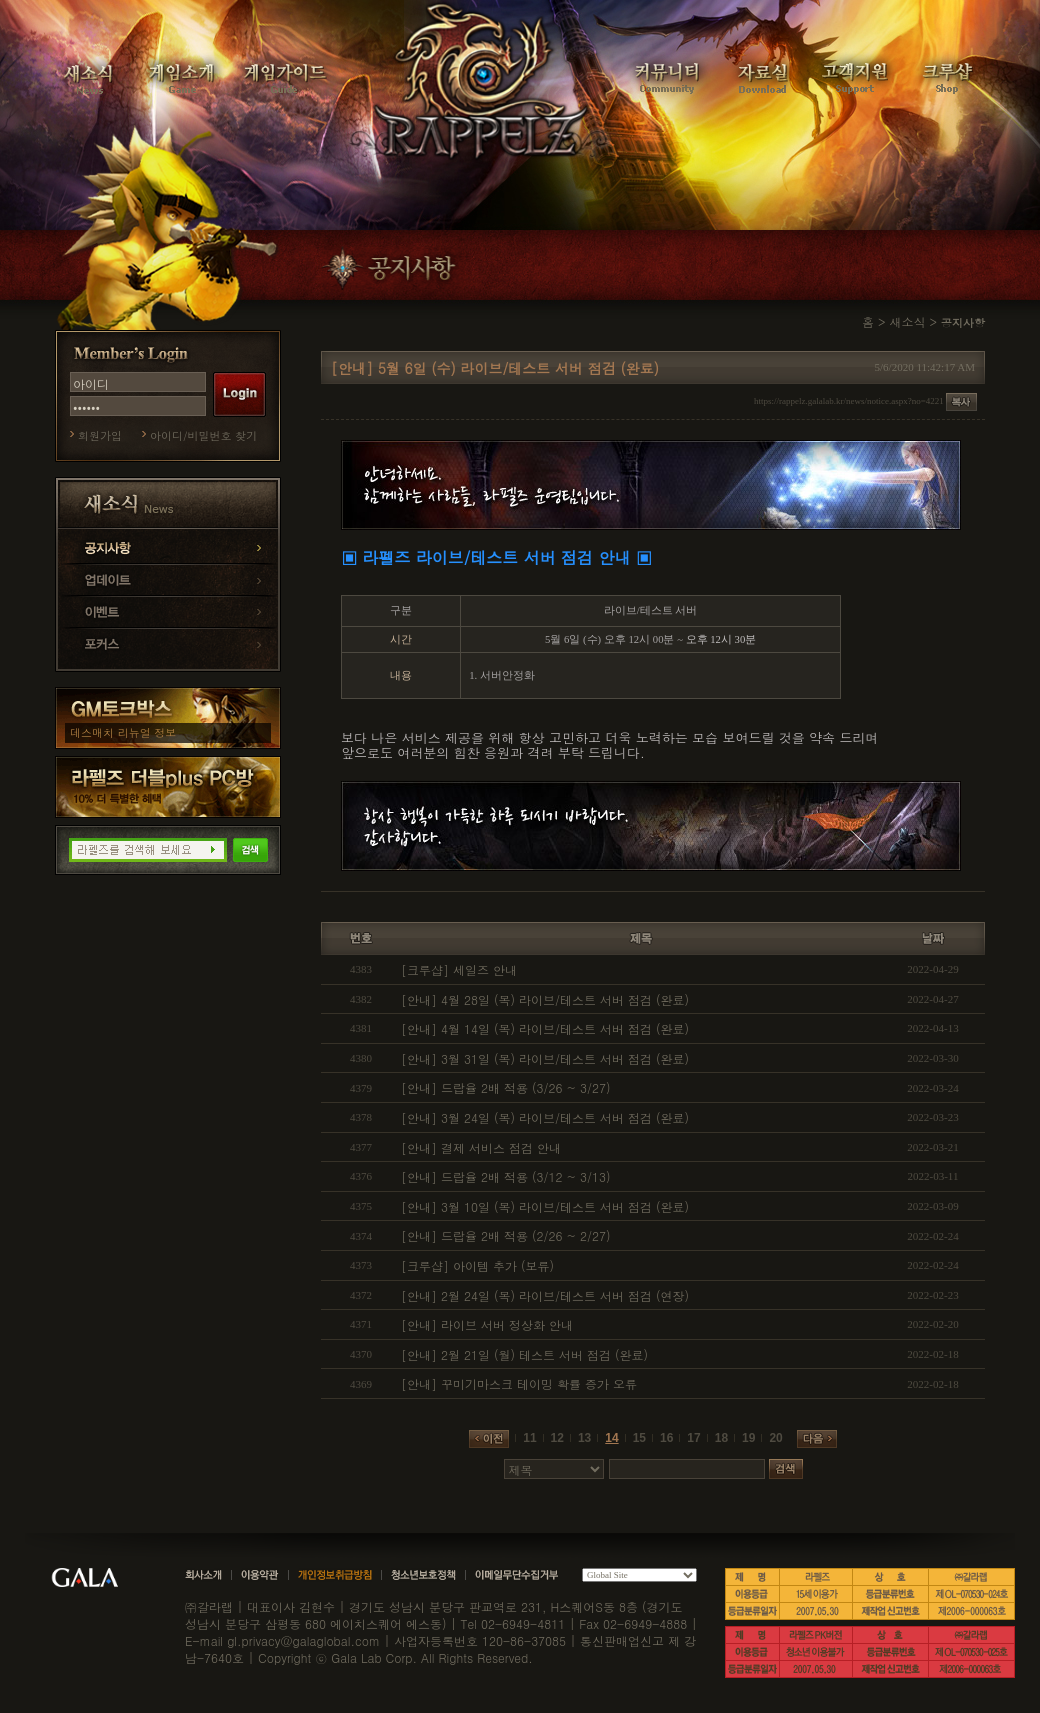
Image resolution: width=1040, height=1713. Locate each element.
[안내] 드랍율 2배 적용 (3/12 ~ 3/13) (506, 1176)
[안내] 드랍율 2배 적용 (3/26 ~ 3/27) (506, 1087)
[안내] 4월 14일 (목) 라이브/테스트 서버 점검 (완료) (545, 1028)
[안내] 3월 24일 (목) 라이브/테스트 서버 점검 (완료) (545, 1117)
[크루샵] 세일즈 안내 (459, 969)
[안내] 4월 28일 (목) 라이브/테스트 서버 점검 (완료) (545, 999)
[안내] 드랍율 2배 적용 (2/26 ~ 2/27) (506, 1235)
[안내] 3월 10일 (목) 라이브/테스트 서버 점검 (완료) (545, 1206)
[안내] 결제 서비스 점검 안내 (481, 1147)
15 (639, 1438)
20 (775, 1438)
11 (529, 1438)
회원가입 (100, 435)
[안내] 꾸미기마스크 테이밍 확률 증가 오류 (519, 1383)
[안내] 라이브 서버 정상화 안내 (487, 1324)
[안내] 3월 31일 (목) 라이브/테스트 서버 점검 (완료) (545, 1058)
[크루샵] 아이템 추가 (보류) (477, 1265)
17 (693, 1438)
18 (721, 1438)
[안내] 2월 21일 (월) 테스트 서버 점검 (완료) (524, 1354)
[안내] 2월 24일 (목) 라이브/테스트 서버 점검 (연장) (545, 1295)
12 (557, 1438)
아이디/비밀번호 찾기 (203, 435)
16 (666, 1438)
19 (748, 1438)
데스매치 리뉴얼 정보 (123, 732)
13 (584, 1438)
